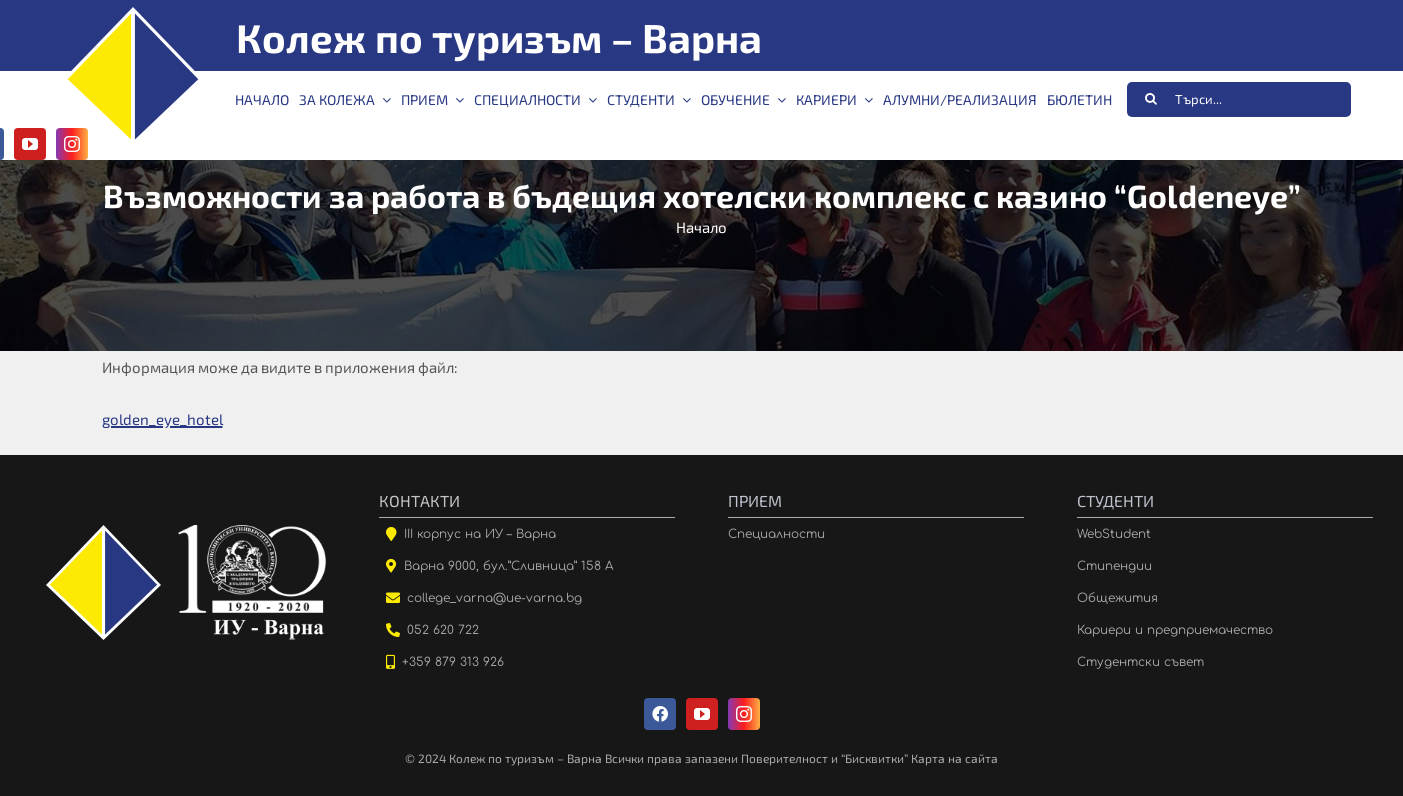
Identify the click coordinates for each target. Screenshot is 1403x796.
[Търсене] (1150, 98)
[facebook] (660, 714)
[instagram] (744, 714)
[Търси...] (1239, 99)
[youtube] (30, 144)
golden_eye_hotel (162, 419)
